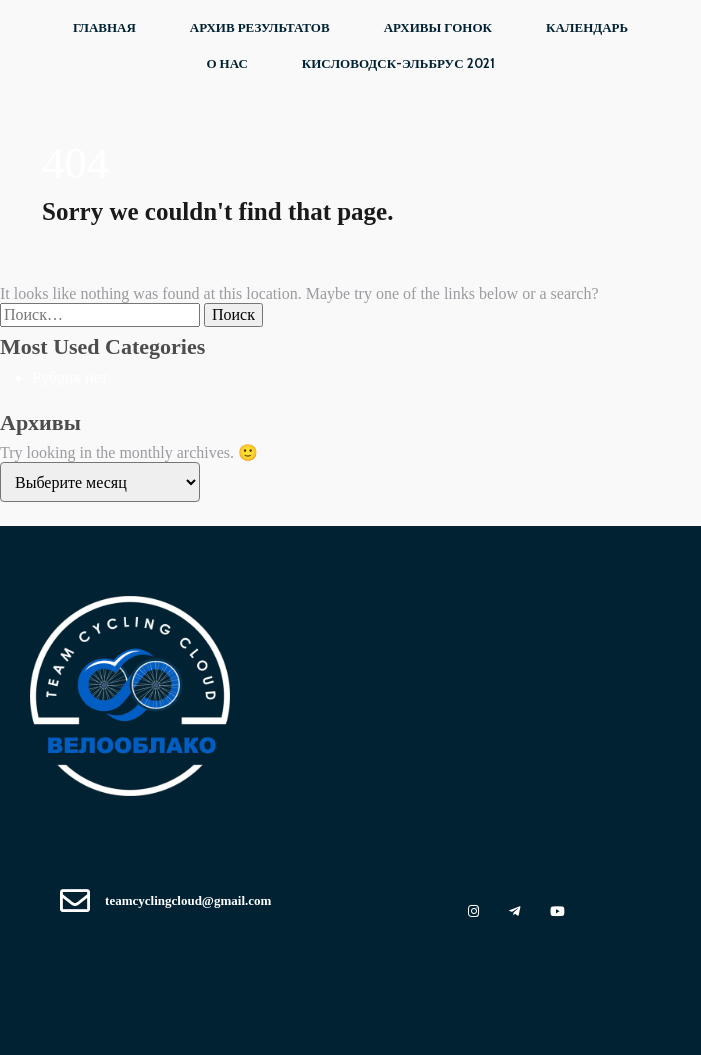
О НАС (226, 63)
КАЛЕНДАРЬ (587, 27)
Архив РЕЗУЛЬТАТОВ (260, 27)
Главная (104, 27)
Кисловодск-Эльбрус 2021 (398, 63)
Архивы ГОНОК (438, 27)
